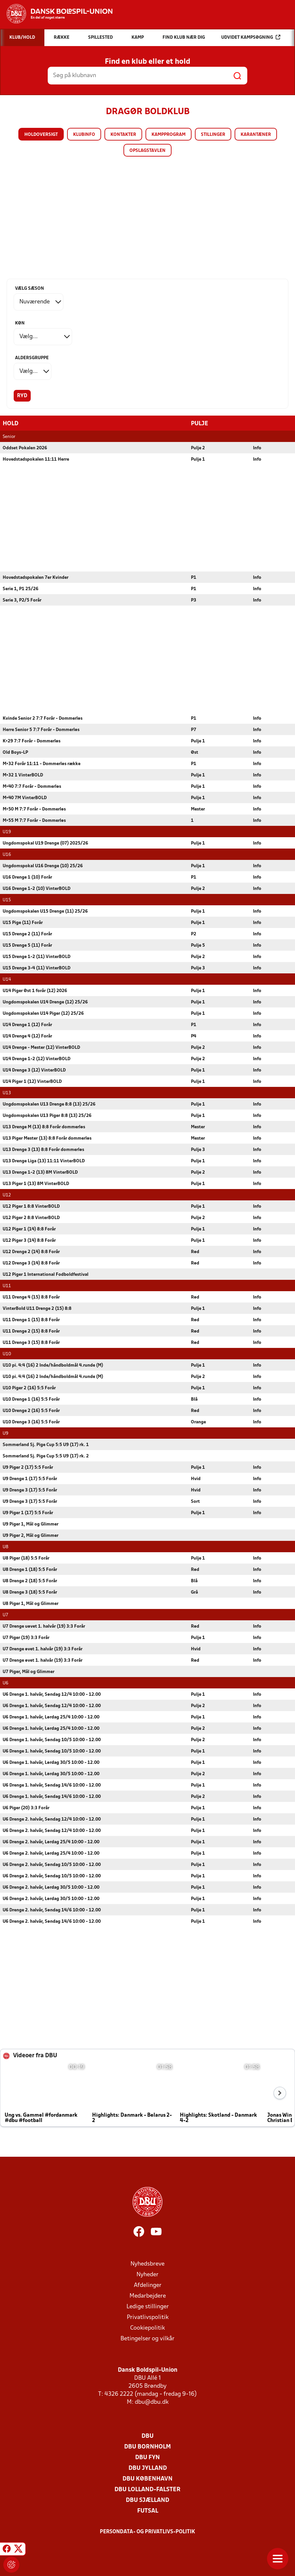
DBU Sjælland (147, 2500)
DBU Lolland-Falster (147, 2489)
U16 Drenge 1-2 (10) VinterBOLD (36, 888)
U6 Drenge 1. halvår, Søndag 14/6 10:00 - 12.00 (52, 1785)
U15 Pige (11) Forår (23, 922)
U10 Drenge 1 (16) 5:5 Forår (31, 1399)
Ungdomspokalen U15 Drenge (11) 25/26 (45, 911)
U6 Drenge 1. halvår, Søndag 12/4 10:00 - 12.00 (52, 1694)
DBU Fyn (147, 2457)
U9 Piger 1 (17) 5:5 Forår (28, 1512)
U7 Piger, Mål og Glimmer (28, 1671)
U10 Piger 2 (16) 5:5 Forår (29, 1388)
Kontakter (123, 135)
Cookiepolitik (147, 2328)
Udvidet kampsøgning (250, 37)
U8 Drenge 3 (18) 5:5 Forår (30, 1592)
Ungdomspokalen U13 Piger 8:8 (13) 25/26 (47, 1115)
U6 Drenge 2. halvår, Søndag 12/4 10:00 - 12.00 (52, 1819)
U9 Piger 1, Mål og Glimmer (30, 1524)
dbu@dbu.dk (152, 2402)
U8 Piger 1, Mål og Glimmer (30, 1603)
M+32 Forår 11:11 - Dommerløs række (41, 763)
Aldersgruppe (32, 358)
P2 (193, 934)
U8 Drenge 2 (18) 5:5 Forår (30, 1581)
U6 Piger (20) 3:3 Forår (26, 1808)
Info (257, 448)
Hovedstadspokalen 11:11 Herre (36, 459)
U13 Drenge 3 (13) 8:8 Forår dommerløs (43, 1149)
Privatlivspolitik (148, 2317)
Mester (198, 809)
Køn (20, 323)
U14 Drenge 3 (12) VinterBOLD (34, 1070)
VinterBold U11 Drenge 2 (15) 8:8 (37, 1308)
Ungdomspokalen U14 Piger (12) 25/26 (43, 1013)
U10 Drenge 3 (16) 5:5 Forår (31, 1422)
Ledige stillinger (147, 2306)
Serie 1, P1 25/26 (20, 589)
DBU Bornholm (147, 2446)
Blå (194, 1399)
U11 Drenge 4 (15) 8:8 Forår (31, 1297)
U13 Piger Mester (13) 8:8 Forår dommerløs (47, 1138)
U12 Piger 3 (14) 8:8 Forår (29, 1240)
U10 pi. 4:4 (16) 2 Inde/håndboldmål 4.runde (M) (53, 1365)
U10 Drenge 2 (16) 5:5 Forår (31, 1410)
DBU (147, 2436)
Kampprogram (169, 135)
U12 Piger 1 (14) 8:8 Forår (29, 1229)
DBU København (147, 2479)
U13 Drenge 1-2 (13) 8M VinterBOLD (40, 1172)
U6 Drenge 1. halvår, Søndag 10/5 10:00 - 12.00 (52, 1739)
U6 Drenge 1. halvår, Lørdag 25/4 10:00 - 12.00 (51, 1717)
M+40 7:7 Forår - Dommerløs (32, 786)
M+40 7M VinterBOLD (25, 797)
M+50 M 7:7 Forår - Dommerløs (34, 809)
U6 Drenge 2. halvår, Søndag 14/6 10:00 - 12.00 (52, 1910)
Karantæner (256, 135)
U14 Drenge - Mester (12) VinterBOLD (41, 1047)
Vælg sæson (29, 288)
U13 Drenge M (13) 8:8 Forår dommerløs (44, 1127)
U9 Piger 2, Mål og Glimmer (30, 1535)
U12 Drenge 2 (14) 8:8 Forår (31, 1251)
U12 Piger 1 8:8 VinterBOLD (31, 1206)
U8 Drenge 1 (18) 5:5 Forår (30, 1569)
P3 (193, 600)
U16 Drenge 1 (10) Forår (27, 877)
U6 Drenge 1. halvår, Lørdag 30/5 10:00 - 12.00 (51, 1762)
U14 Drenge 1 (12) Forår (27, 1024)
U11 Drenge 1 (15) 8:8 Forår (31, 1320)
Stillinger (213, 135)
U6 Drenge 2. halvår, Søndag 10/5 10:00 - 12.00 (52, 1864)
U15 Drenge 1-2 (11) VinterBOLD (36, 956)
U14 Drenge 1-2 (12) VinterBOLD (36, 1059)
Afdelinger (148, 2285)
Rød (195, 1251)
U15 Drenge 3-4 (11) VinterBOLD (36, 968)
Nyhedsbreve (147, 2264)
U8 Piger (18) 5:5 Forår (26, 1558)
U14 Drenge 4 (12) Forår (27, 1036)
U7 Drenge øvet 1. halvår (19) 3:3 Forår (42, 1649)
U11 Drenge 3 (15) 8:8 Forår (31, 1342)
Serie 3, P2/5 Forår (22, 600)
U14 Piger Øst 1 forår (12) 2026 (35, 990)
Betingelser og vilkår (147, 2338)
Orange (198, 1422)
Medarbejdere (147, 2296)
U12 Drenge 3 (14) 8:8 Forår (31, 1263)
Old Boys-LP (15, 752)
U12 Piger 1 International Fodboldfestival (45, 1274)
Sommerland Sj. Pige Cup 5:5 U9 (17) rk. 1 (46, 1444)
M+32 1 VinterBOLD (23, 775)
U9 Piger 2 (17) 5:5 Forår (28, 1467)
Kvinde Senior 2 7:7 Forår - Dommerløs (42, 718)
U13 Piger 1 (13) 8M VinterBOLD (36, 1183)
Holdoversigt (41, 135)
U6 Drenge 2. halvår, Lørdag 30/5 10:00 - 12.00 (51, 1887)
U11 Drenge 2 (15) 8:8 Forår (31, 1331)
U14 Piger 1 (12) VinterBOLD (32, 1081)
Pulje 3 (198, 968)
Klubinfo (84, 135)
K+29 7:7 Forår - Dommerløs (31, 741)
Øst (194, 752)
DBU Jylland (147, 2468)
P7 (193, 729)
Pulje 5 (198, 945)
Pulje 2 (198, 448)
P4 (193, 1036)
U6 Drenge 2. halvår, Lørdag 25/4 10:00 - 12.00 (51, 1842)
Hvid (196, 1478)
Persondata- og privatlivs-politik (147, 2531)
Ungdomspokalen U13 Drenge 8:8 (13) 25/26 (49, 1104)
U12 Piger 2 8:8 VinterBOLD (31, 1217)
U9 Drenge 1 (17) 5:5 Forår (30, 1478)
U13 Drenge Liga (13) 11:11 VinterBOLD (44, 1161)
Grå (194, 1592)
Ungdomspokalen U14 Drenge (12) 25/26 (45, 1002)
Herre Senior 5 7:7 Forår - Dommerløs (41, 729)
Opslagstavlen (147, 151)
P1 (193, 577)
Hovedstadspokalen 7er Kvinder (35, 577)
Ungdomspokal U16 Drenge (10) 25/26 (43, 866)
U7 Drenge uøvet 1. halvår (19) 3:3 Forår (44, 1626)
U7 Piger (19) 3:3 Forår (26, 1637)
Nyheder (147, 2274)
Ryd (22, 396)
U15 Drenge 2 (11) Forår (27, 934)
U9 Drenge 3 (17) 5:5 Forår (30, 1490)
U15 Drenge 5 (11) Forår (27, 945)
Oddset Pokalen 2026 (25, 448)
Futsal (147, 2511)
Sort (195, 1501)
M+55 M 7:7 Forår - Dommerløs (34, 820)
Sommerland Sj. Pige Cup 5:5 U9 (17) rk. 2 (46, 1456)
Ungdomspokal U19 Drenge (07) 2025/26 (45, 843)
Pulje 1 (198, 459)
